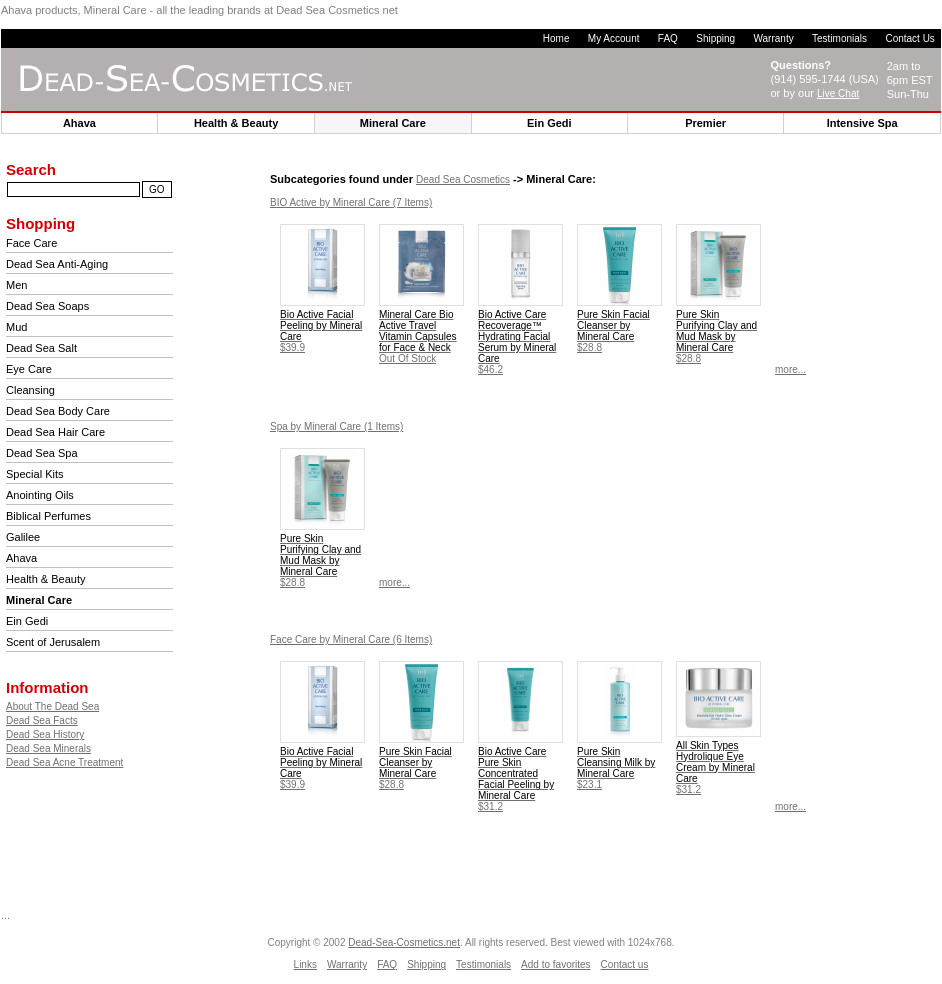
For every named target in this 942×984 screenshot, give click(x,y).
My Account (614, 38)
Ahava (21, 558)
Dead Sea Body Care (58, 411)
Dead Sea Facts (42, 720)
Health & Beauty (46, 579)
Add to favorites (555, 964)
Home (556, 38)
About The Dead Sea (52, 706)
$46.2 (517, 342)
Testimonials (839, 38)
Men (16, 285)
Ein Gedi (27, 621)
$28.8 (613, 331)
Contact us (625, 964)
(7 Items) (351, 202)
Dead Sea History (45, 734)
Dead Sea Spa (42, 453)
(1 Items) (336, 426)
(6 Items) (351, 639)
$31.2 (516, 779)
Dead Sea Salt (41, 348)
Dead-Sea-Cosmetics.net (404, 942)
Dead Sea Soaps (47, 306)
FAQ (668, 38)
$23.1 (616, 768)
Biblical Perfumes (48, 516)
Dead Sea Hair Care (55, 432)
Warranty (773, 38)
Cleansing (30, 390)
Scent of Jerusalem (53, 642)
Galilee (23, 537)
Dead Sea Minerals (48, 748)
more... (790, 369)
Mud (16, 327)
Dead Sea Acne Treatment (64, 762)
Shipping (715, 38)
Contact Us (909, 38)
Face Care (31, 243)
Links (305, 964)
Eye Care (29, 369)
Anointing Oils (40, 495)
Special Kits (34, 474)
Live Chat (838, 93)
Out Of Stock (418, 336)
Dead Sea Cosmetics (463, 179)
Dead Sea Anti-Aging (57, 264)
